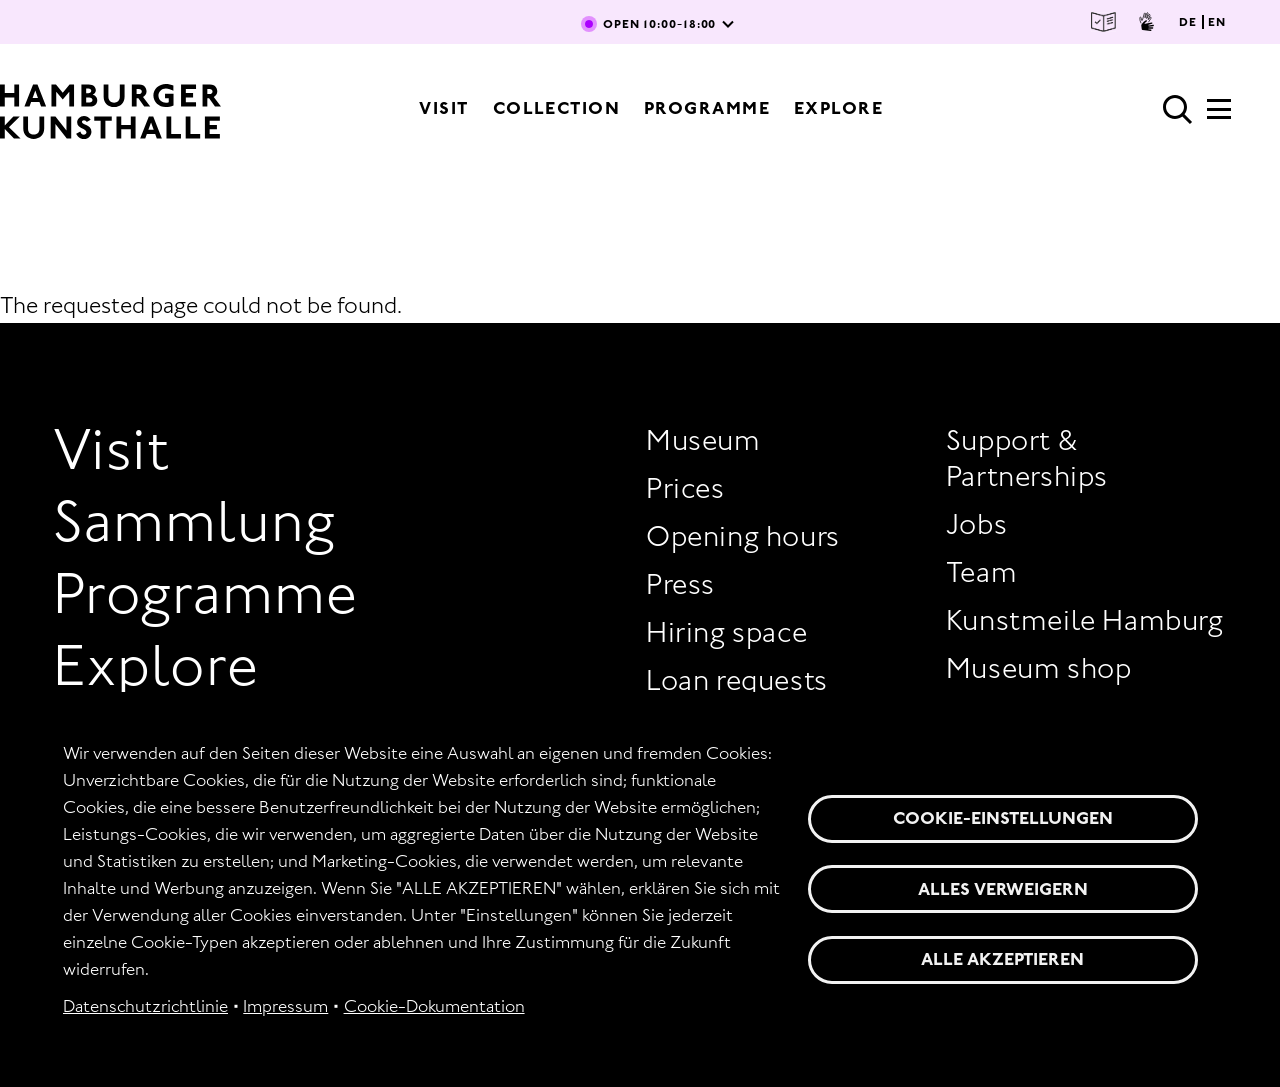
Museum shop (1039, 668)
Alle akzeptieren (1002, 959)
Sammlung (195, 521)
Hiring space (726, 632)
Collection (556, 108)
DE (1188, 22)
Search (1178, 110)
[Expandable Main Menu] (1219, 115)
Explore (838, 108)
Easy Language (1104, 22)
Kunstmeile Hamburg (1085, 620)
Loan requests (737, 680)
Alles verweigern (1003, 889)
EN (1217, 22)
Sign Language (1146, 22)
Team (981, 572)
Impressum (285, 1006)
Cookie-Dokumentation (434, 1006)
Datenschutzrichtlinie (145, 1006)
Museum (703, 440)
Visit (443, 108)
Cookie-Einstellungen (1003, 818)
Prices (685, 488)
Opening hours (743, 536)
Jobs (976, 524)
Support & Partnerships (1027, 458)
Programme (707, 108)
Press (680, 584)
